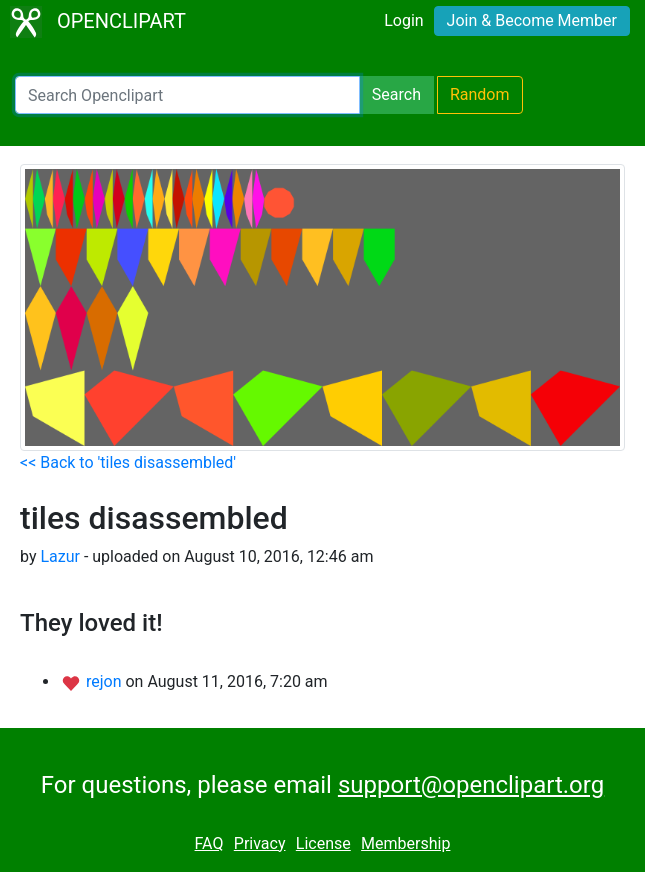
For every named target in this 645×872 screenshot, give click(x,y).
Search (396, 94)
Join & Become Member (532, 20)
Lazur (60, 556)
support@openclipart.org (471, 785)
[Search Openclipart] (187, 95)
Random (480, 94)
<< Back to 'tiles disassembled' (128, 462)
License (323, 843)
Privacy (260, 843)
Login (403, 20)
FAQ (209, 843)
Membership (405, 843)
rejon (106, 681)
